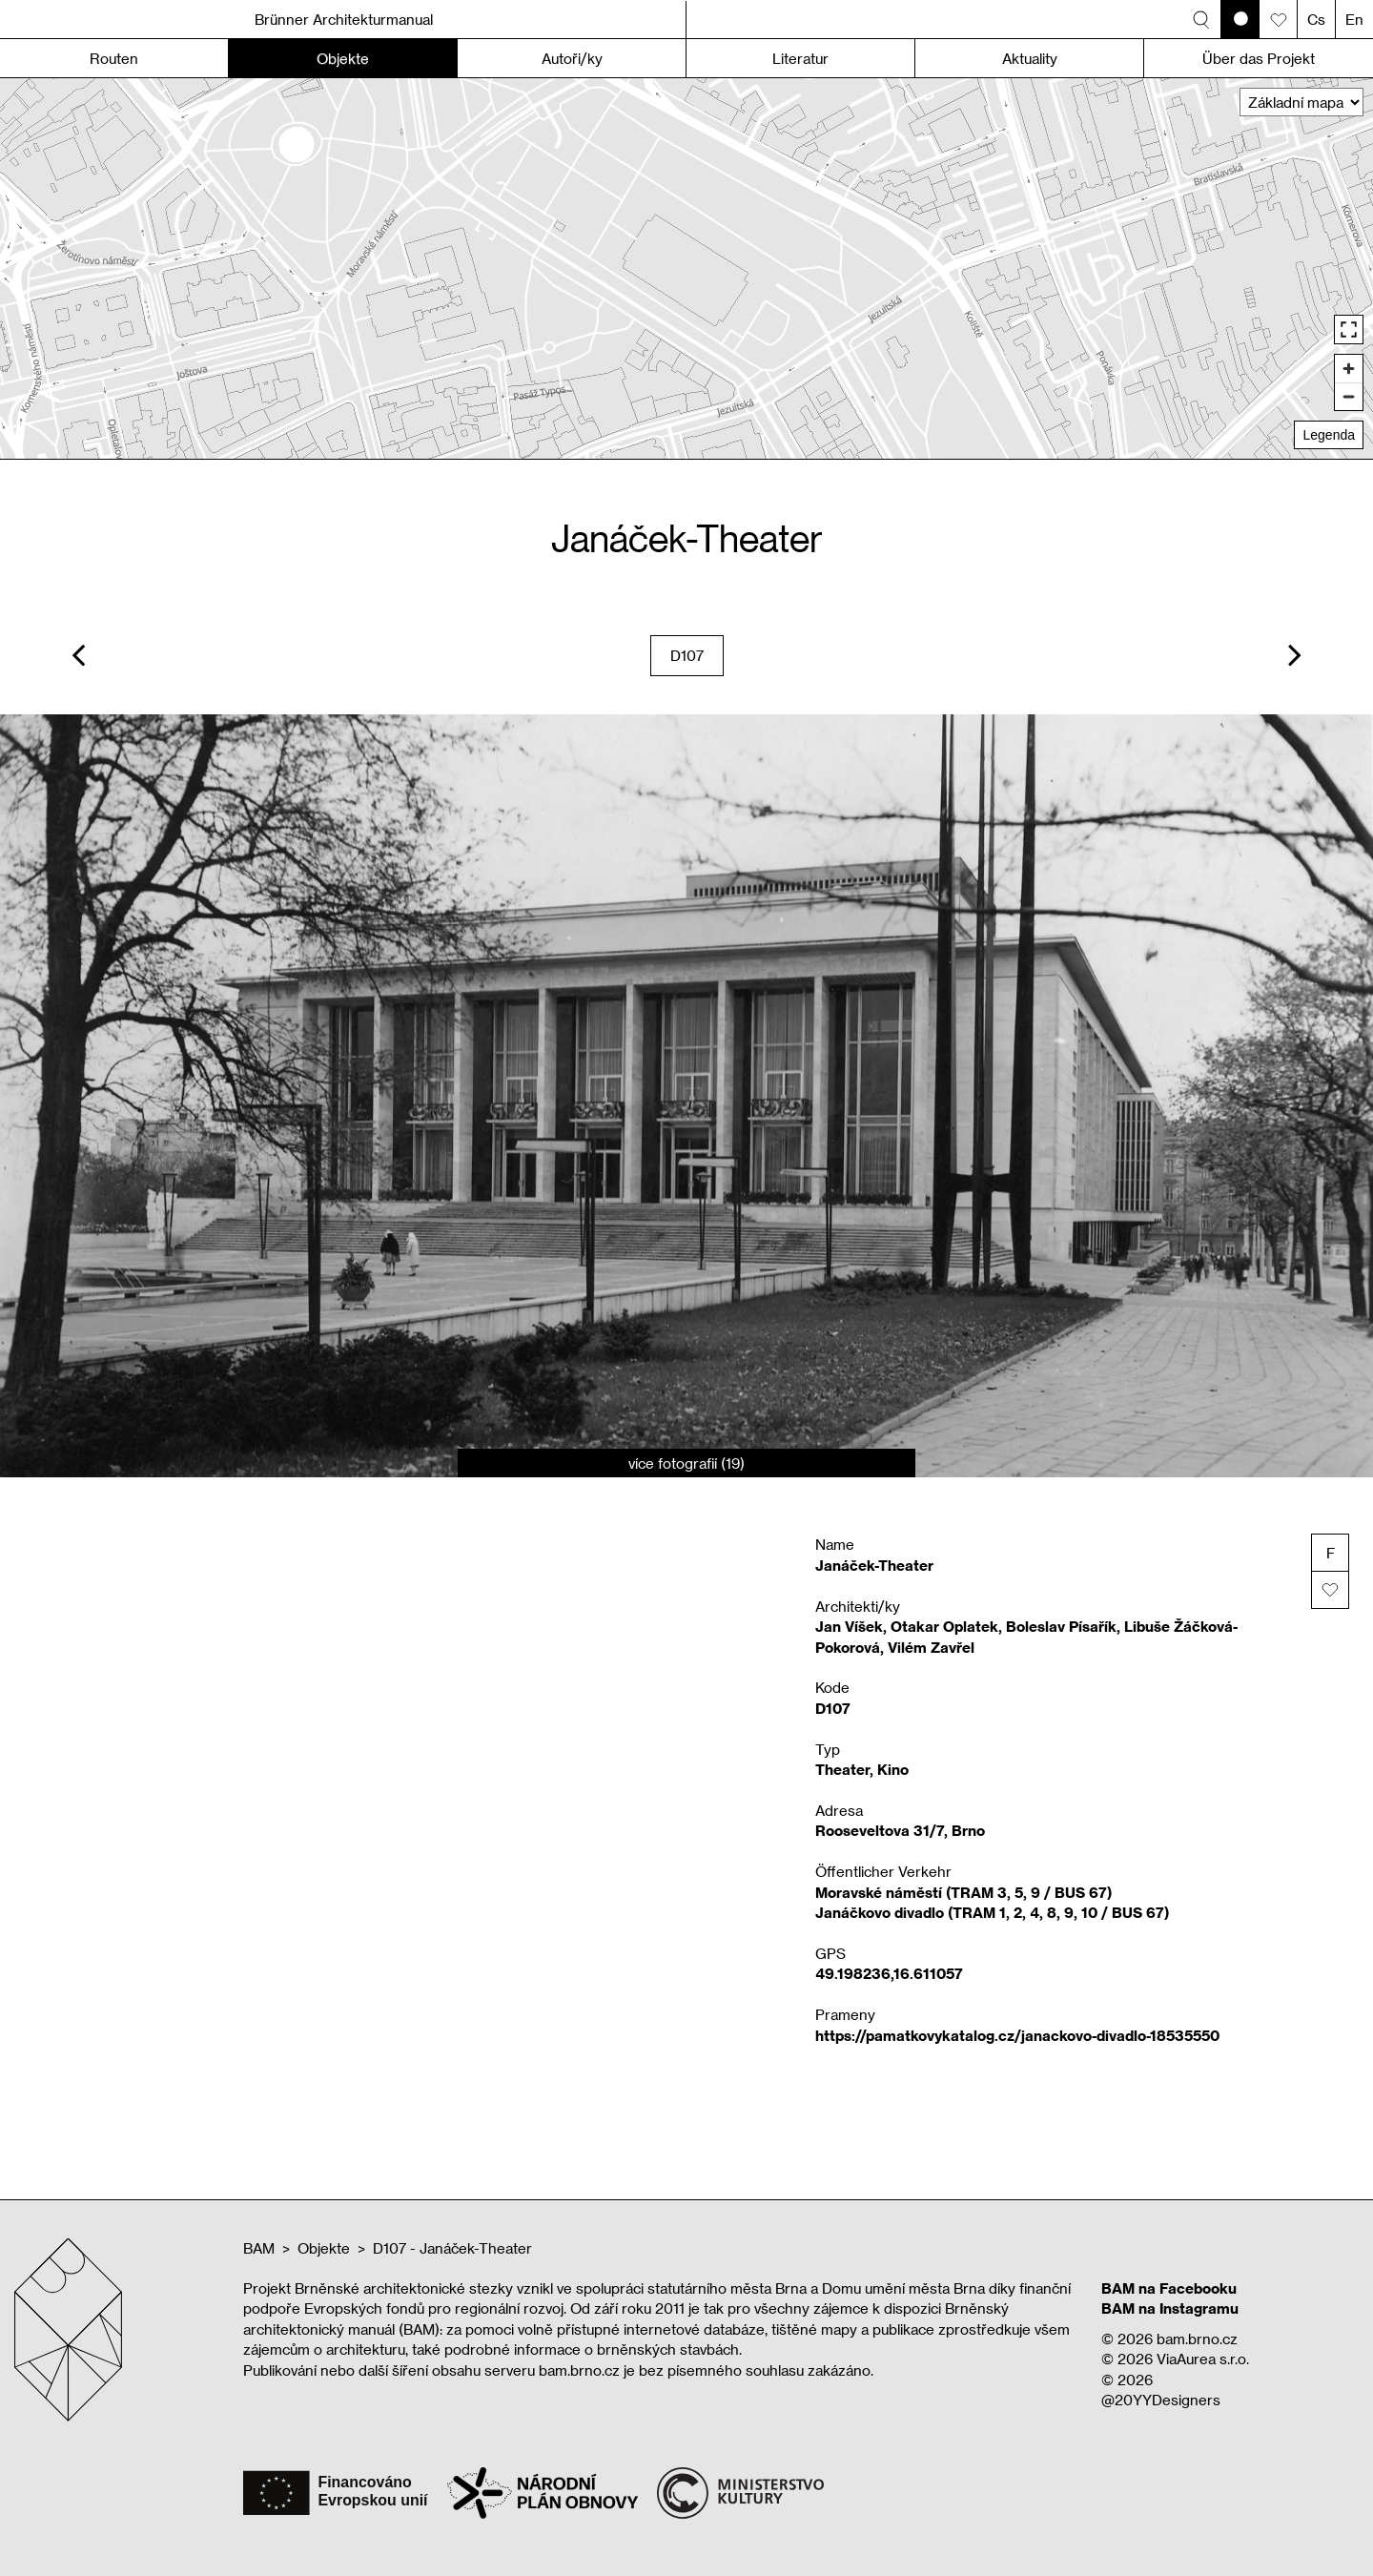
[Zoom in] (1349, 368)
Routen (114, 58)
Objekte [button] (343, 58)
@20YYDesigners (1160, 2399)
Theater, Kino (862, 1769)
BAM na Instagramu (1170, 2308)
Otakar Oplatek (944, 1626)
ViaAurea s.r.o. (1203, 2358)
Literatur (800, 58)
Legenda (1328, 435)
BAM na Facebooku (1169, 2288)
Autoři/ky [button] (572, 58)
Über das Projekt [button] (1258, 58)
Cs (1316, 19)
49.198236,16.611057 (889, 1973)
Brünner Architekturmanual (344, 19)
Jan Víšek (849, 1626)
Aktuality (1029, 58)
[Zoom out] (1349, 396)
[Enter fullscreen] (1349, 329)
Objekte (323, 2248)
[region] (686, 268)
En (1354, 19)
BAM (259, 2248)
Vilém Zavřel (931, 1647)
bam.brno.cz (1197, 2338)
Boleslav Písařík (1061, 1626)
